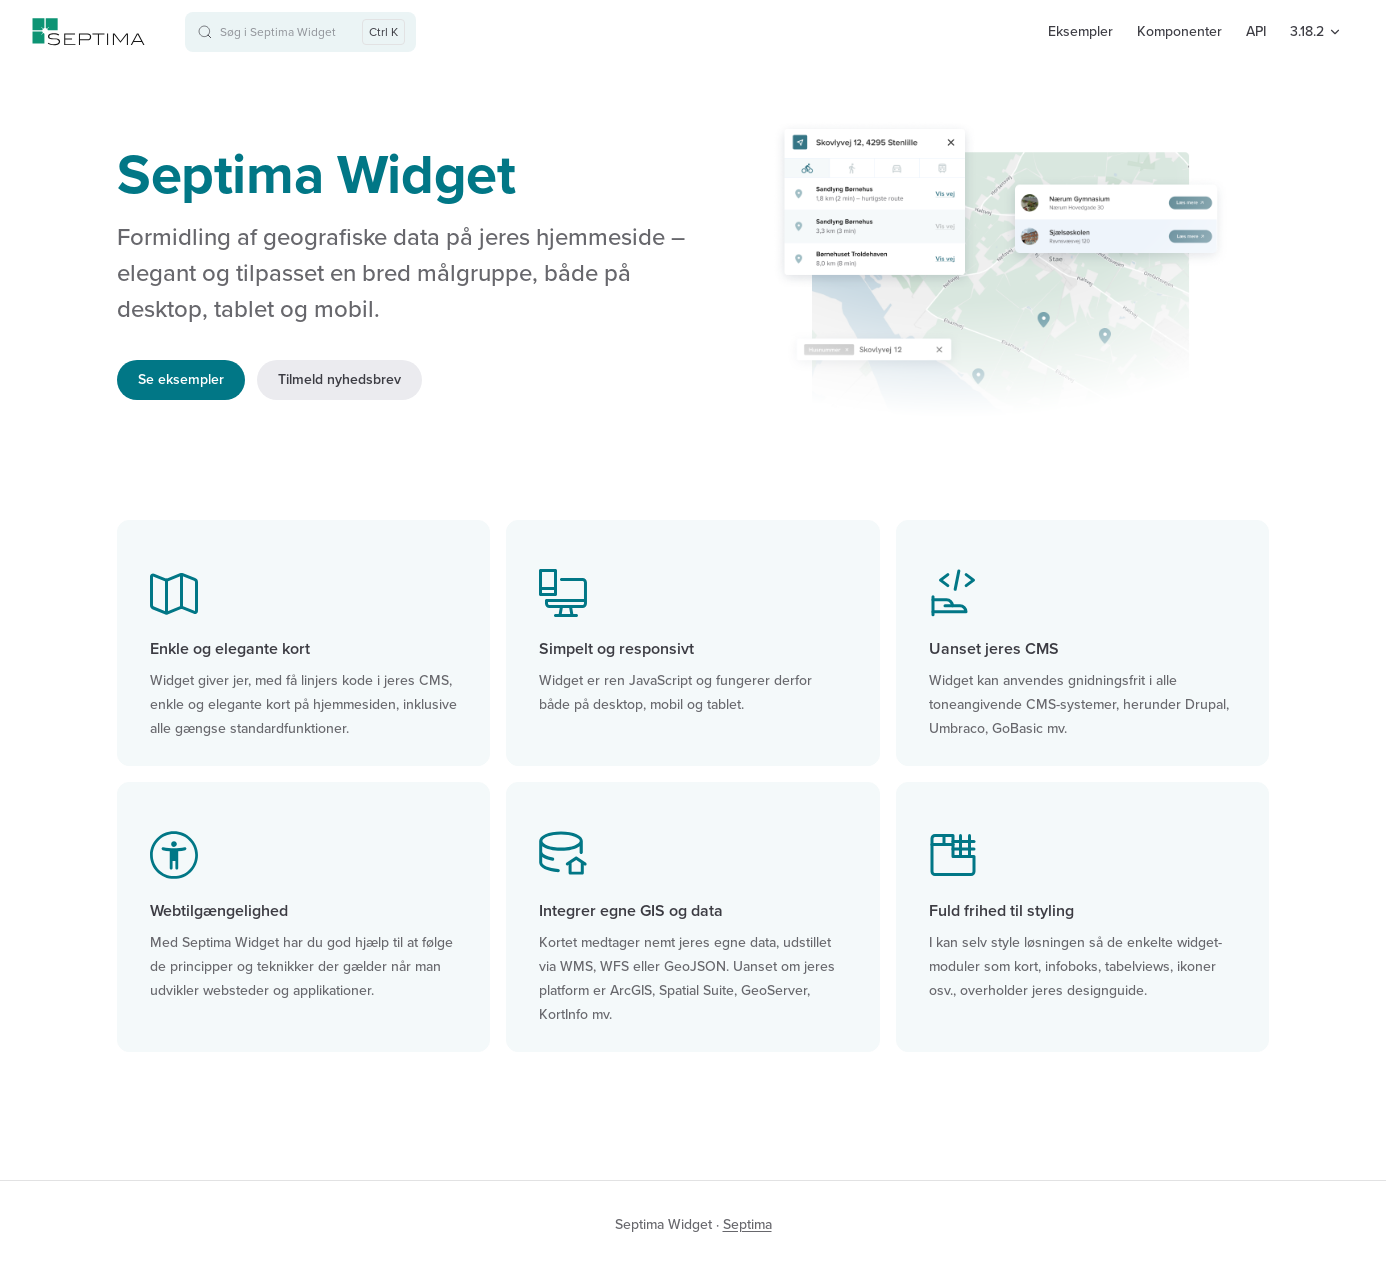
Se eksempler (181, 379)
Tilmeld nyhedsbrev (339, 379)
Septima (747, 1224)
